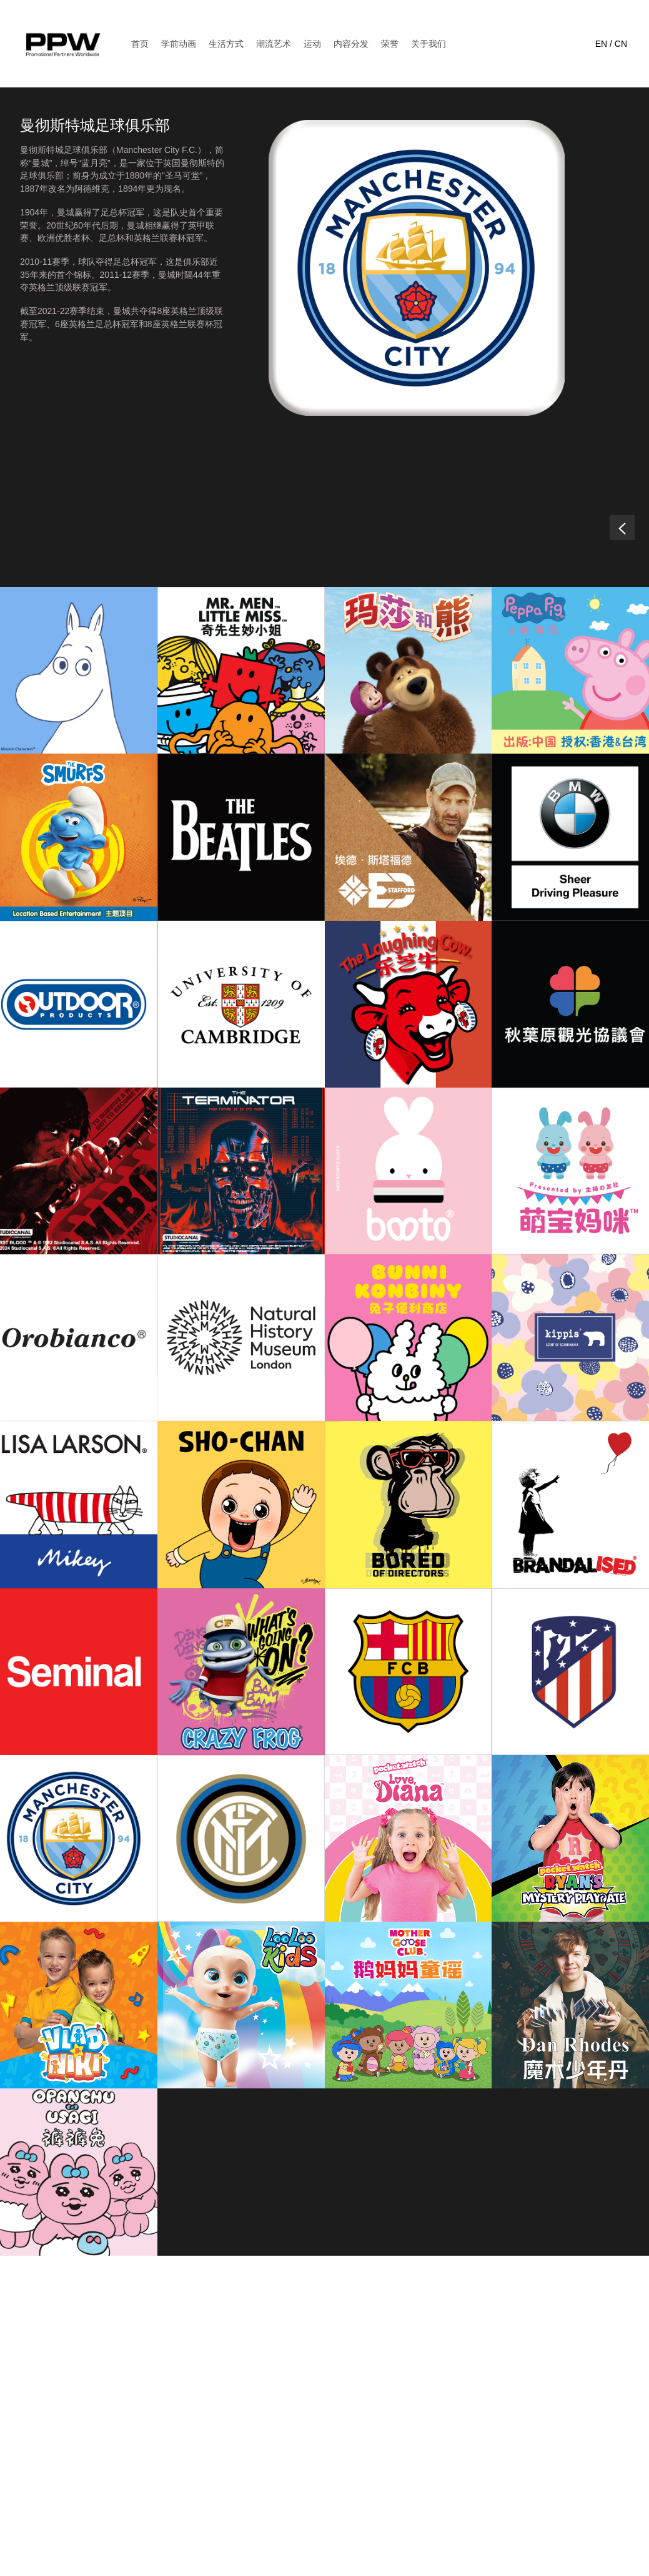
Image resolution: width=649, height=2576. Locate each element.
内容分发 (351, 44)
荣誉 (390, 44)
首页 (140, 44)
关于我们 (428, 44)
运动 (312, 44)
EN (601, 44)
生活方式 (226, 44)
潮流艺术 (273, 44)
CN (621, 44)
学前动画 (178, 44)
